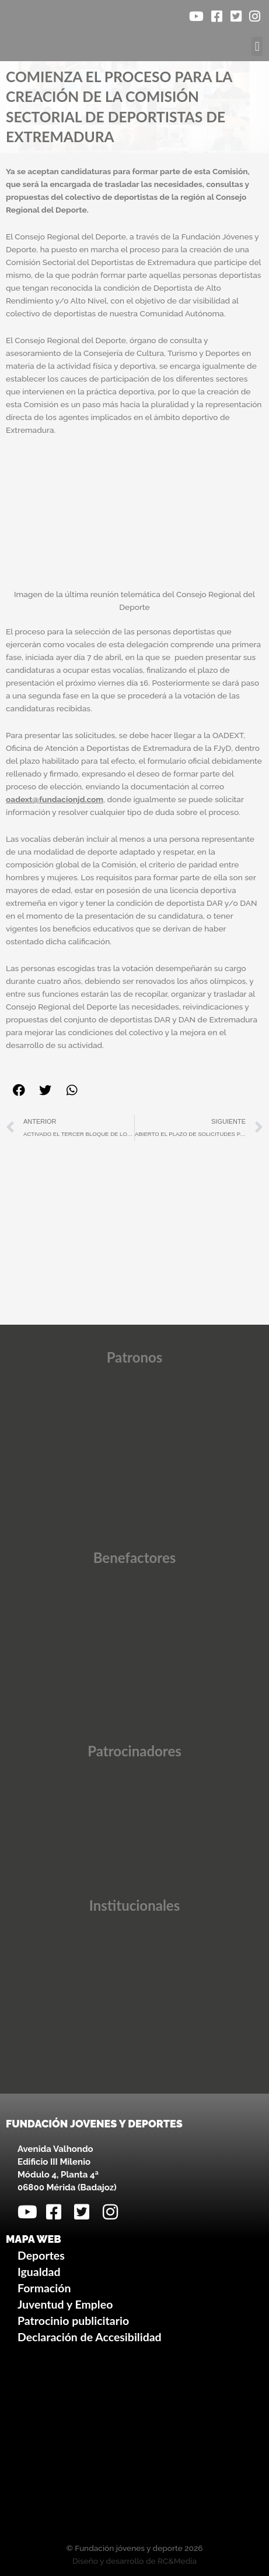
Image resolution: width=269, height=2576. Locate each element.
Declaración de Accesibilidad (90, 2337)
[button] (257, 46)
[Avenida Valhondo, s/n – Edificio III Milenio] (134, 2445)
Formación (44, 2288)
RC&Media (177, 2561)
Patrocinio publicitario (73, 2320)
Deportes (41, 2255)
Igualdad (39, 2271)
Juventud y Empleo (65, 2304)
